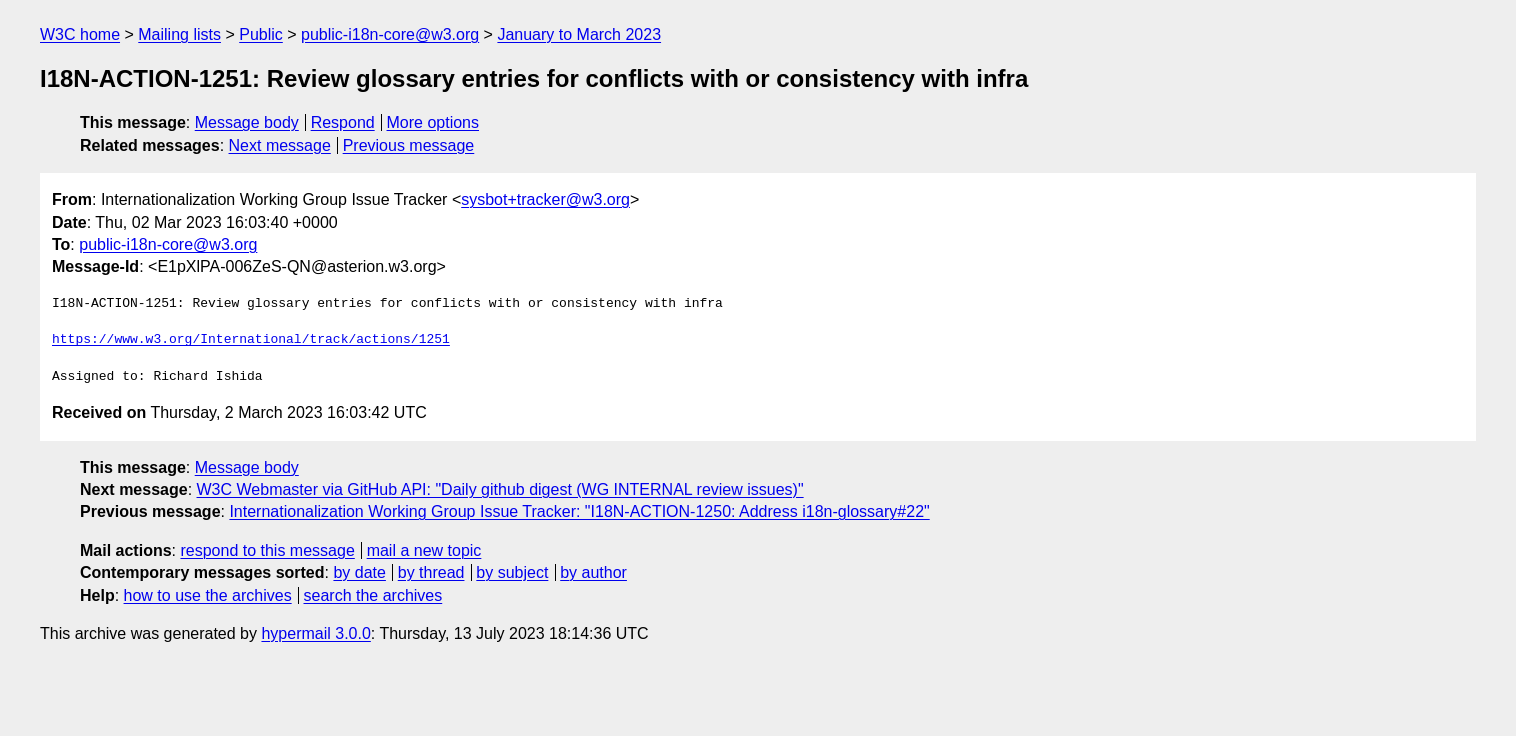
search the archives (373, 595)
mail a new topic (424, 550)
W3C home (80, 34)
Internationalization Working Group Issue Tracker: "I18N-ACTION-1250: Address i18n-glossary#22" (579, 511)
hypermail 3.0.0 (315, 633)
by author (593, 572)
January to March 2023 (579, 34)
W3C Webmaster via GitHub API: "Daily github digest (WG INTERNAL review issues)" (500, 489)
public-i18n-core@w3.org (390, 34)
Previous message (409, 145)
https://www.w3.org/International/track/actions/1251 (251, 340)
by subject (512, 572)
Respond (343, 122)
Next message (280, 145)
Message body (247, 122)
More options (433, 122)
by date (359, 572)
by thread (431, 572)
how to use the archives (208, 595)
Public (261, 34)
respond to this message (267, 550)
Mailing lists (179, 34)
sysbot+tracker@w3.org (545, 199)
